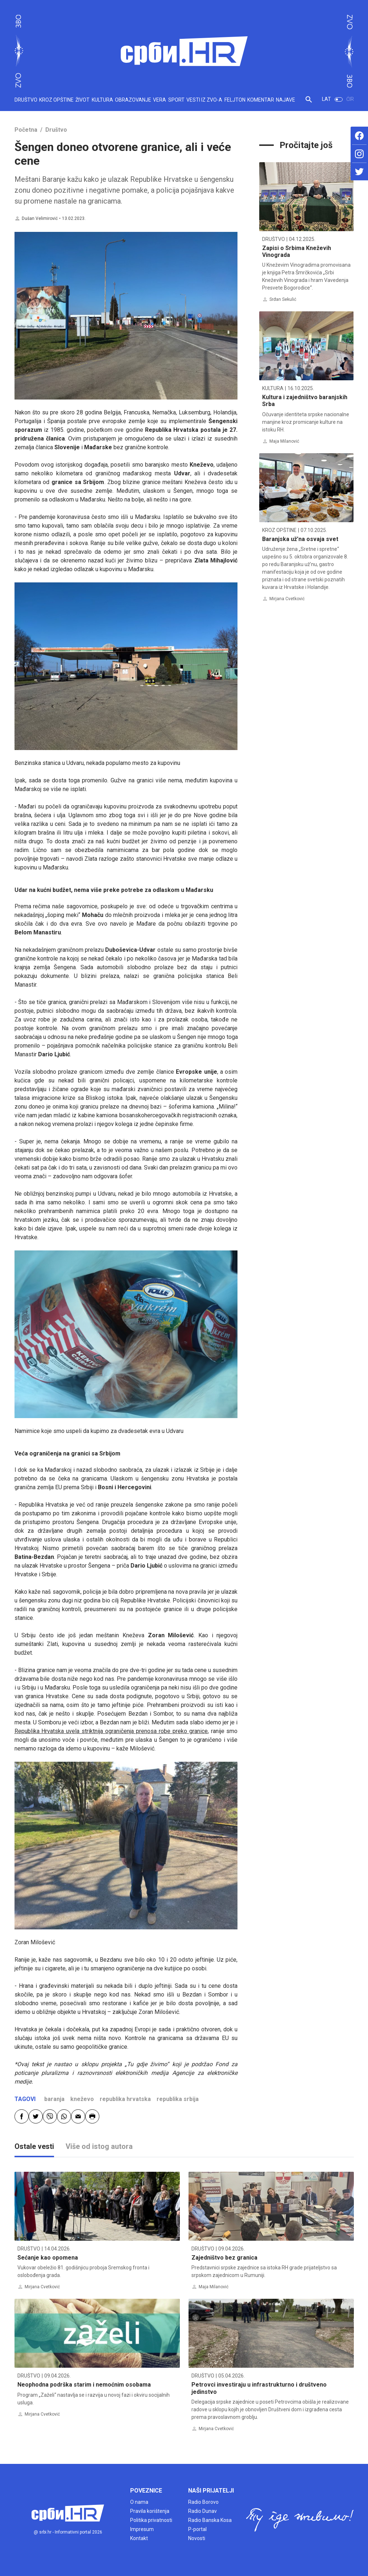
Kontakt (139, 2538)
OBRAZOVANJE (133, 100)
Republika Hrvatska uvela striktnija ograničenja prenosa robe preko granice (111, 1731)
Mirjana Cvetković (287, 598)
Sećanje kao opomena (47, 2257)
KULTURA (102, 100)
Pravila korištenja (149, 2511)
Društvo (56, 129)
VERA (159, 100)
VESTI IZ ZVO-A (204, 100)
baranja (54, 2099)
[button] (308, 102)
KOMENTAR (260, 100)
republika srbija (178, 2099)
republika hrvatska (125, 2099)
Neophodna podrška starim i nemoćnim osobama (84, 2384)
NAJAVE (285, 100)
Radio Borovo (203, 2502)
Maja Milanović (284, 441)
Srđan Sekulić (282, 299)
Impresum (142, 2529)
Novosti (196, 2538)
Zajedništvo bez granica (224, 2257)
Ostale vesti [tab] (34, 2146)
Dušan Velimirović (40, 218)
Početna (26, 129)
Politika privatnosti (151, 2520)
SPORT (176, 100)
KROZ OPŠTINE (56, 100)
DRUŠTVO (26, 100)
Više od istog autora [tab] (99, 2146)
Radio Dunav (202, 2511)
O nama (139, 2502)
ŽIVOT (82, 100)
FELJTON (234, 100)
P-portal (197, 2529)
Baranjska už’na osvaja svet (300, 539)
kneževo (82, 2099)
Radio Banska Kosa (210, 2520)
